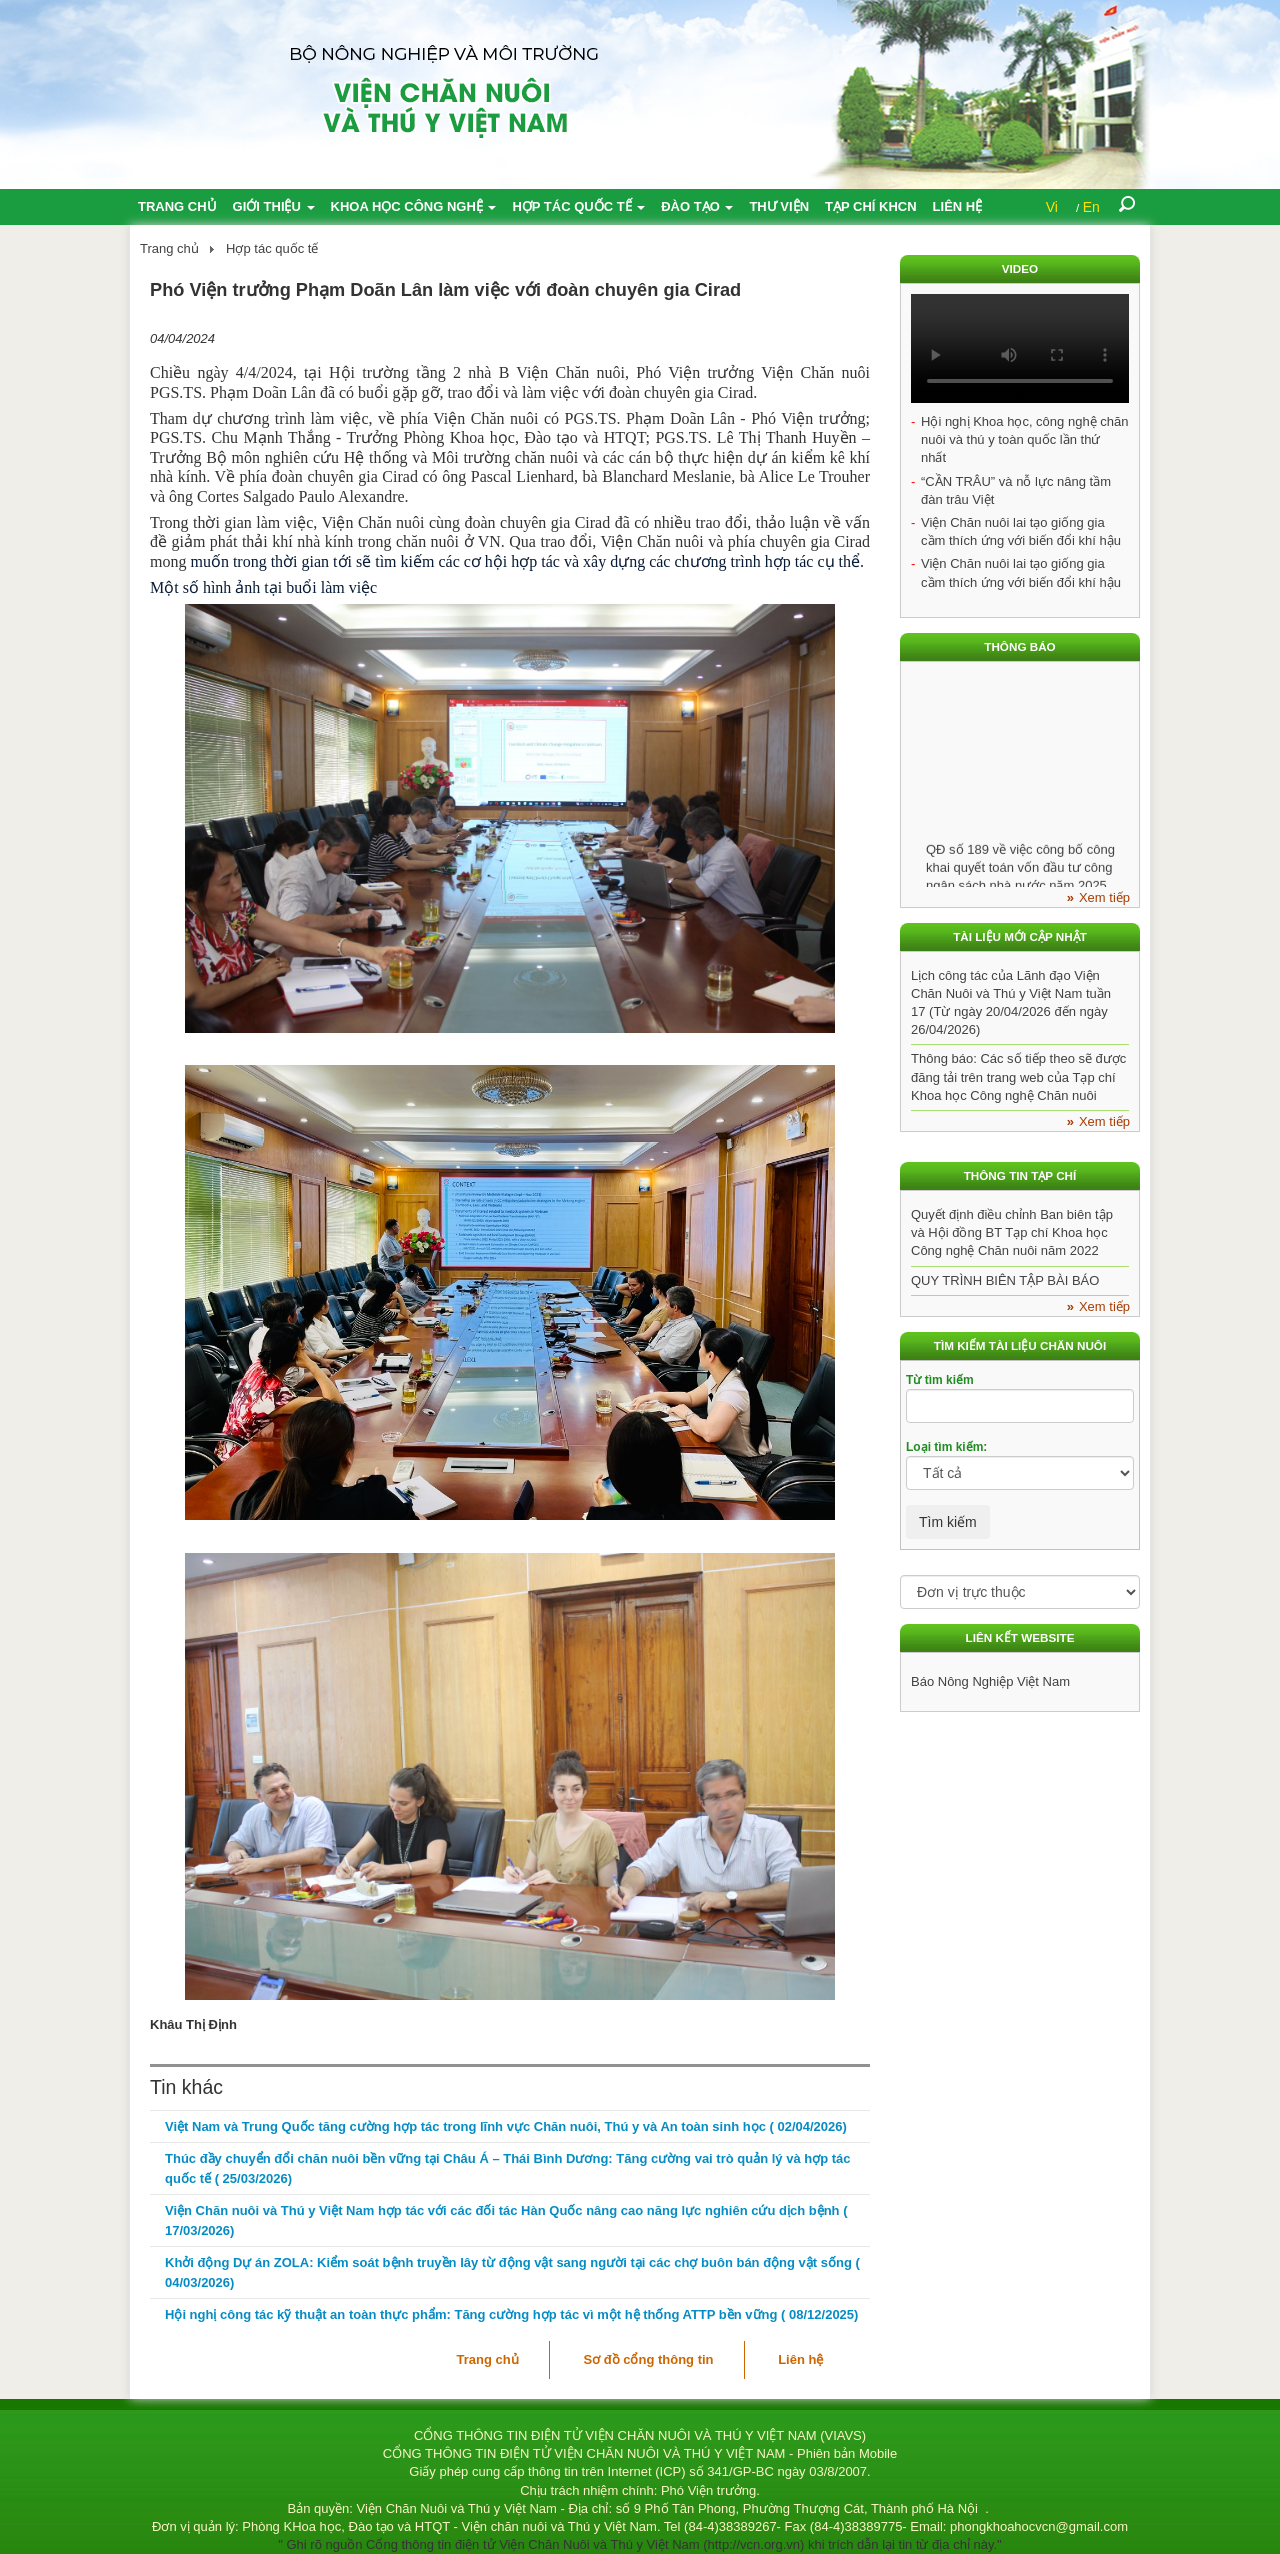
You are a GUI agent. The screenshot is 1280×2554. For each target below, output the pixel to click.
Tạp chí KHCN (871, 206)
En (1091, 207)
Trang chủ (177, 206)
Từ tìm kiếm (940, 1380)
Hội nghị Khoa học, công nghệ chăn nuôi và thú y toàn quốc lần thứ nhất (1024, 439)
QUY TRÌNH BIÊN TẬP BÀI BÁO (1005, 1280)
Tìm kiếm (948, 1522)
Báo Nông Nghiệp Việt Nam (990, 1681)
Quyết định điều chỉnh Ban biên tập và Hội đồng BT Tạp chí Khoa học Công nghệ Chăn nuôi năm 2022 (1012, 1232)
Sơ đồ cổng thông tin (648, 2359)
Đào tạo (697, 206)
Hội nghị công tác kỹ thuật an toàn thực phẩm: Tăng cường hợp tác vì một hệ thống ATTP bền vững (511, 2314)
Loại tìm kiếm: (946, 1447)
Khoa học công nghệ (414, 206)
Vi (1052, 207)
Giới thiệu (274, 206)
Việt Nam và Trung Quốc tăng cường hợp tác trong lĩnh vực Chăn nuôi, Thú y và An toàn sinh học (506, 2126)
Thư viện (779, 206)
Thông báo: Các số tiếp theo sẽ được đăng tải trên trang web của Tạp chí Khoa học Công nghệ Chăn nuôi (1018, 1076)
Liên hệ (958, 206)
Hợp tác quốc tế (578, 206)
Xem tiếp (1104, 897)
